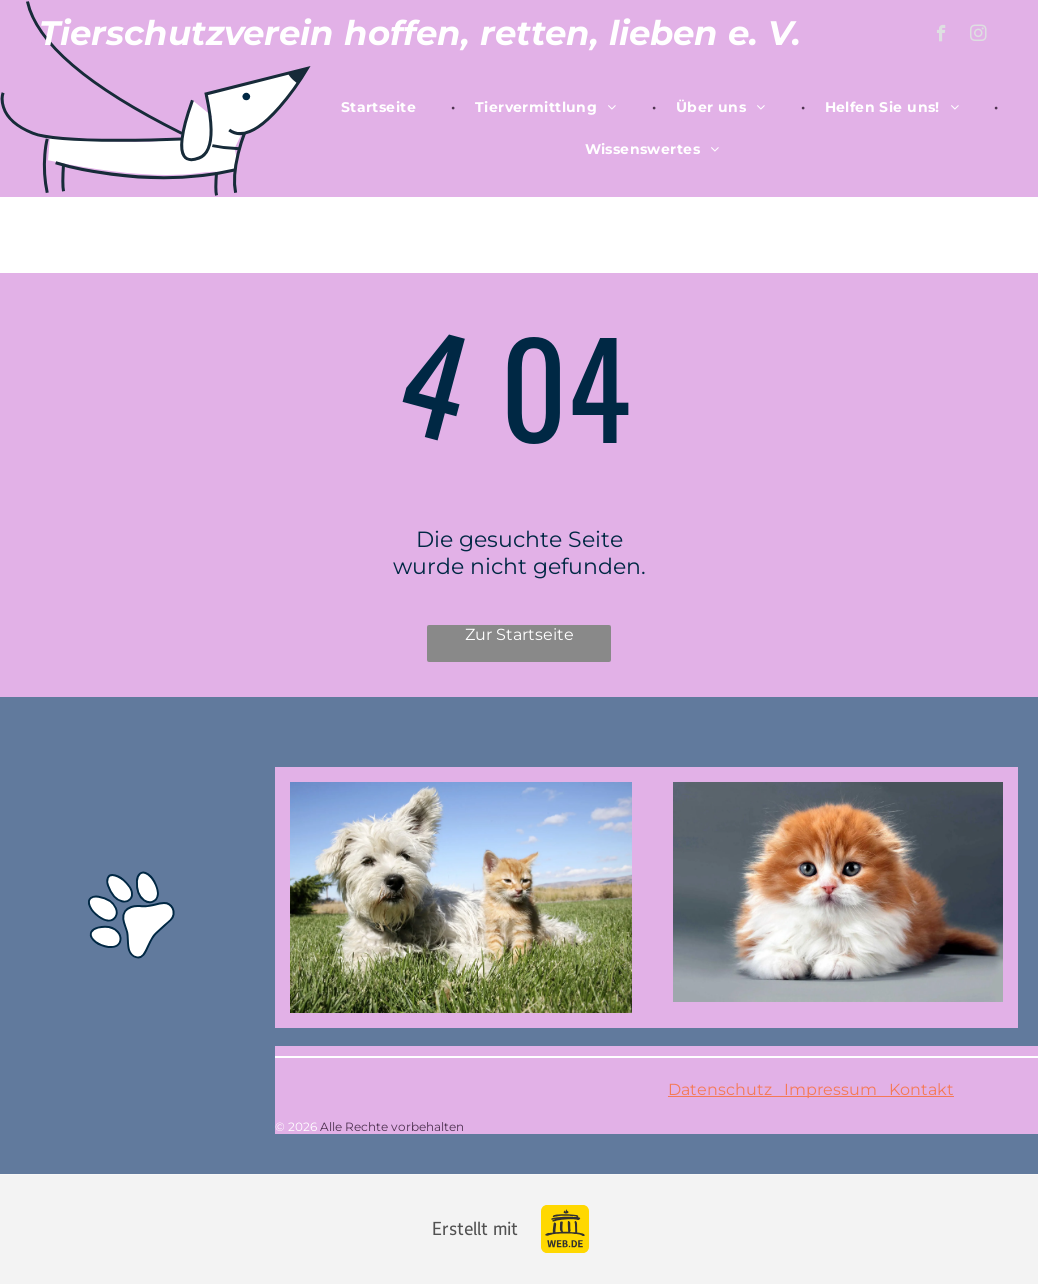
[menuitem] (388, 107)
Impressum (830, 1089)
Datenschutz (720, 1089)
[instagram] (978, 36)
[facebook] (941, 36)
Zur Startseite (519, 634)
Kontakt (915, 1089)
